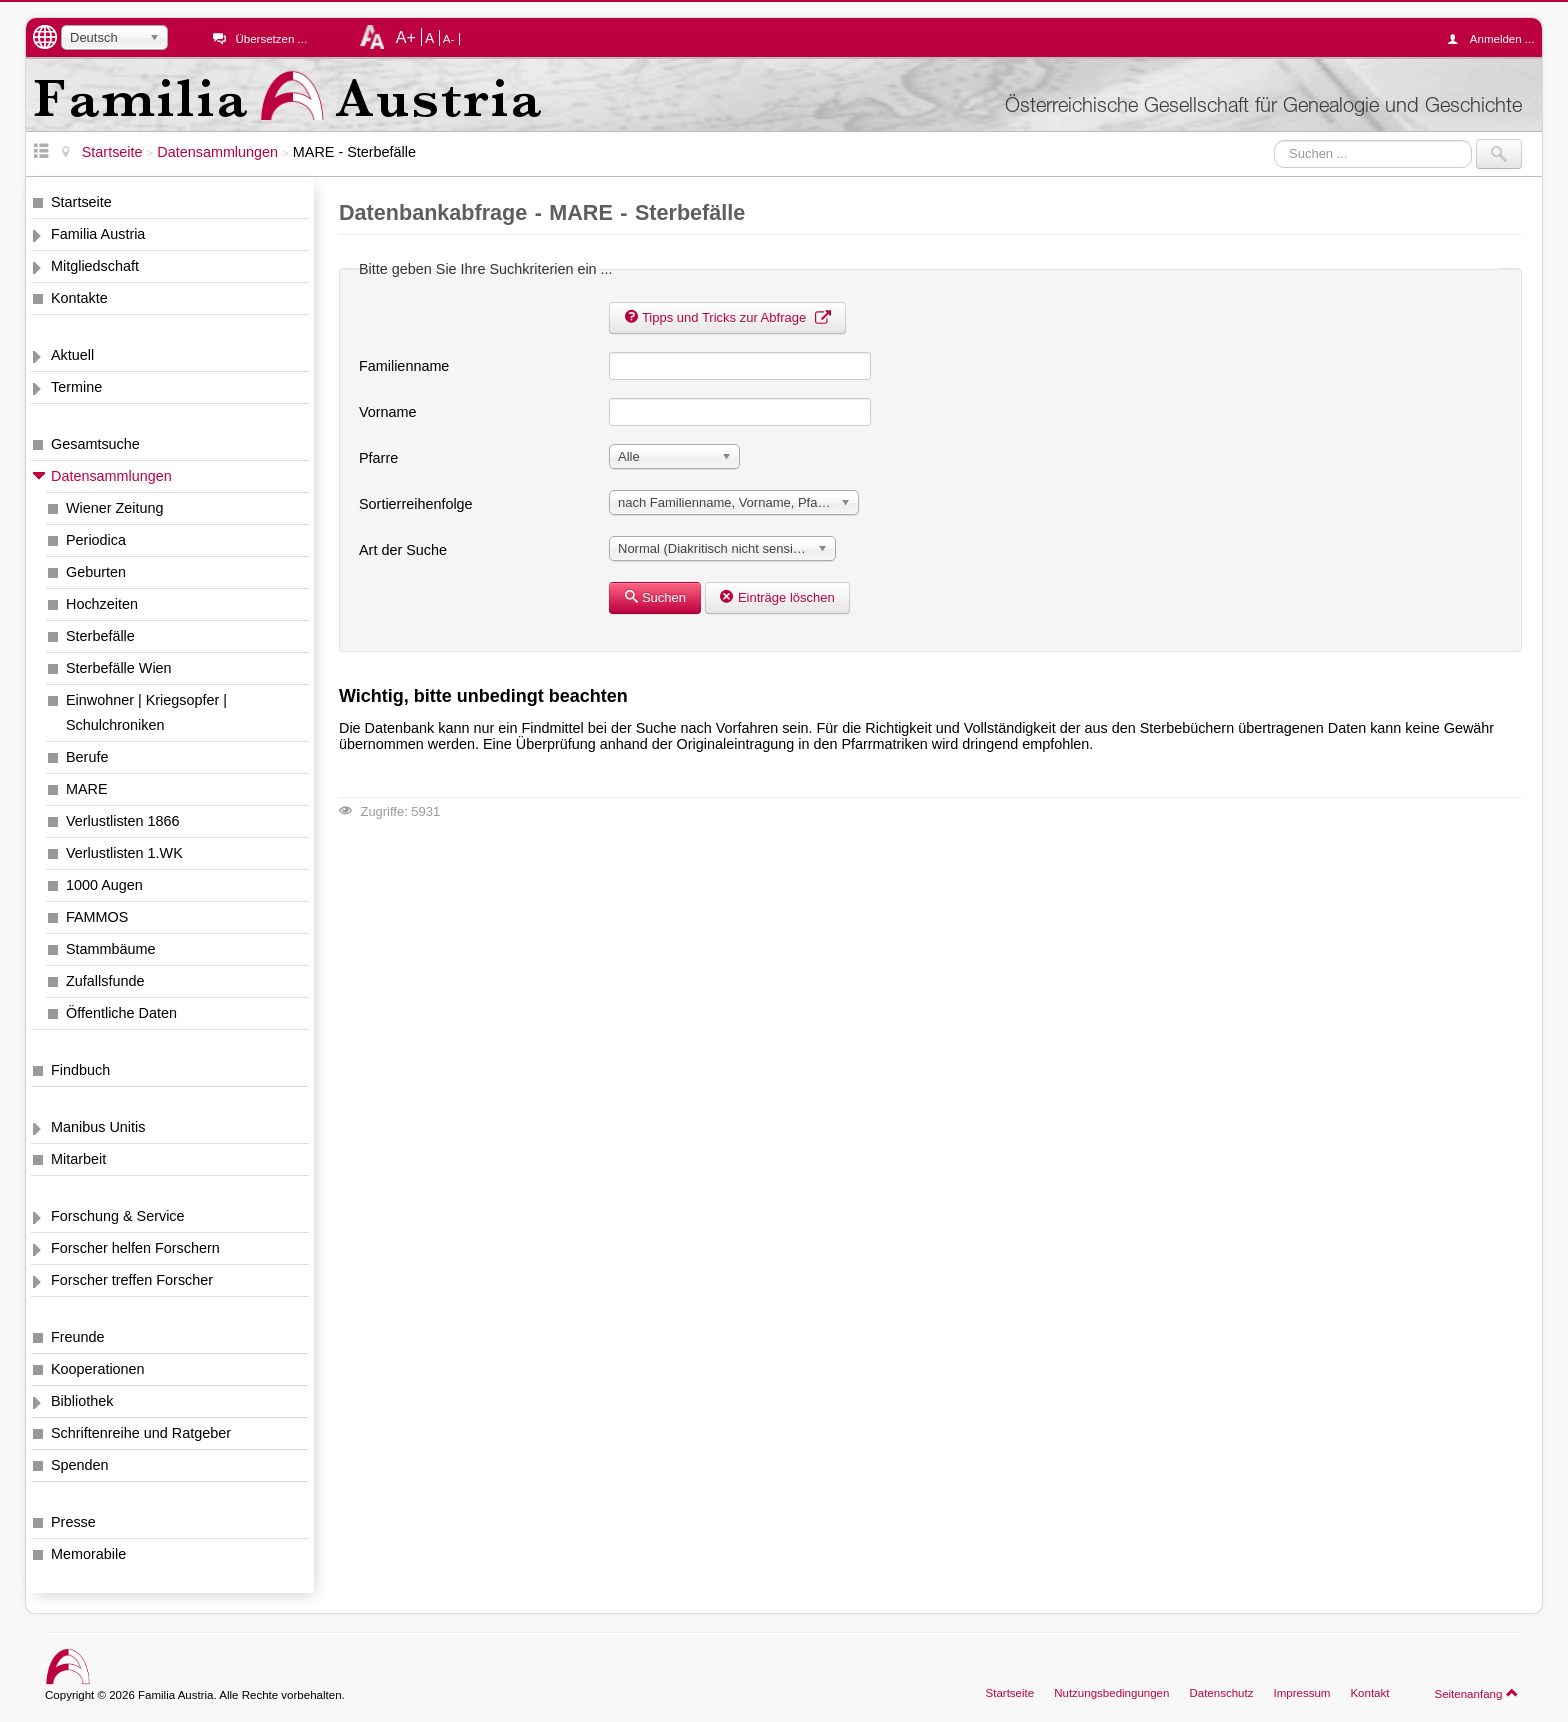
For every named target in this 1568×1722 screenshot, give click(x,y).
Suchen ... (1274, 139)
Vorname (388, 412)
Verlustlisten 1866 (123, 821)
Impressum (1301, 1693)
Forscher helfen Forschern (135, 1248)
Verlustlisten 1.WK (124, 853)
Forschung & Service (118, 1216)
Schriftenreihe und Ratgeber (141, 1433)
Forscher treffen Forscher (132, 1280)
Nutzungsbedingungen (1111, 1693)
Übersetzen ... (271, 39)
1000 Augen (104, 885)
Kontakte (79, 298)
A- (449, 39)
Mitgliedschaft (95, 266)
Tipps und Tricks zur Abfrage (727, 317)
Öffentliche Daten (121, 1013)
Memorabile (88, 1554)
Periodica (96, 540)
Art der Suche (403, 550)
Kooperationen (98, 1369)
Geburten (96, 572)
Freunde (78, 1337)
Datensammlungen (111, 476)
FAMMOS (97, 917)
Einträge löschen (777, 597)
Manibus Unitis (98, 1127)
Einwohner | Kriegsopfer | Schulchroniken (146, 712)
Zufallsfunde (105, 981)
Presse (73, 1522)
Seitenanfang (1476, 1693)
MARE (87, 789)
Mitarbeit (78, 1159)
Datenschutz (1221, 1693)
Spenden (80, 1465)
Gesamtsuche (95, 444)
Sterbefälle (100, 636)
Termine (76, 387)
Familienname (404, 366)
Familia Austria (98, 234)
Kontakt (1369, 1693)
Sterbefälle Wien (119, 668)
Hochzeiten (102, 604)
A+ (406, 37)
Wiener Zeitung (115, 508)
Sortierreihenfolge (416, 504)
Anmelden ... (1496, 39)
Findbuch (80, 1070)
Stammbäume (111, 949)
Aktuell (72, 355)
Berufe (87, 757)
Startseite (81, 202)
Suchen (655, 597)
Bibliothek (82, 1401)
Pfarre (378, 458)
